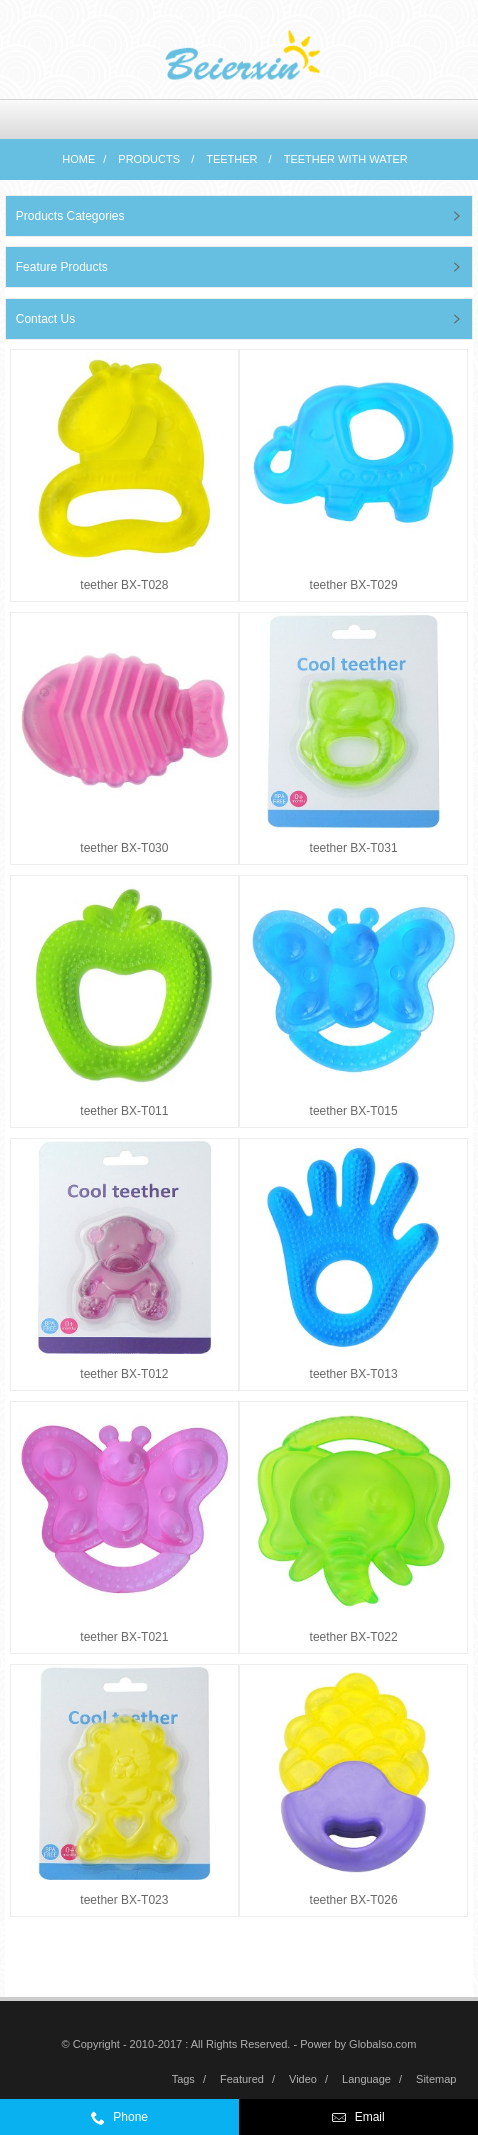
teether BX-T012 (124, 1374)
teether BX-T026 (354, 1900)
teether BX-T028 (124, 585)
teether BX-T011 (124, 1111)
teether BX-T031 (354, 848)
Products (149, 159)
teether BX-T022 (354, 1637)
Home (78, 159)
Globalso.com (382, 2044)
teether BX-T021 (124, 1637)
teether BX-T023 (124, 1900)
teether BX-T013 (354, 1374)
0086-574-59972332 (160, 2122)
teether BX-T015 (354, 1111)
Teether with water (346, 159)
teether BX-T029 (354, 585)
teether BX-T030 (124, 848)
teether (231, 159)
